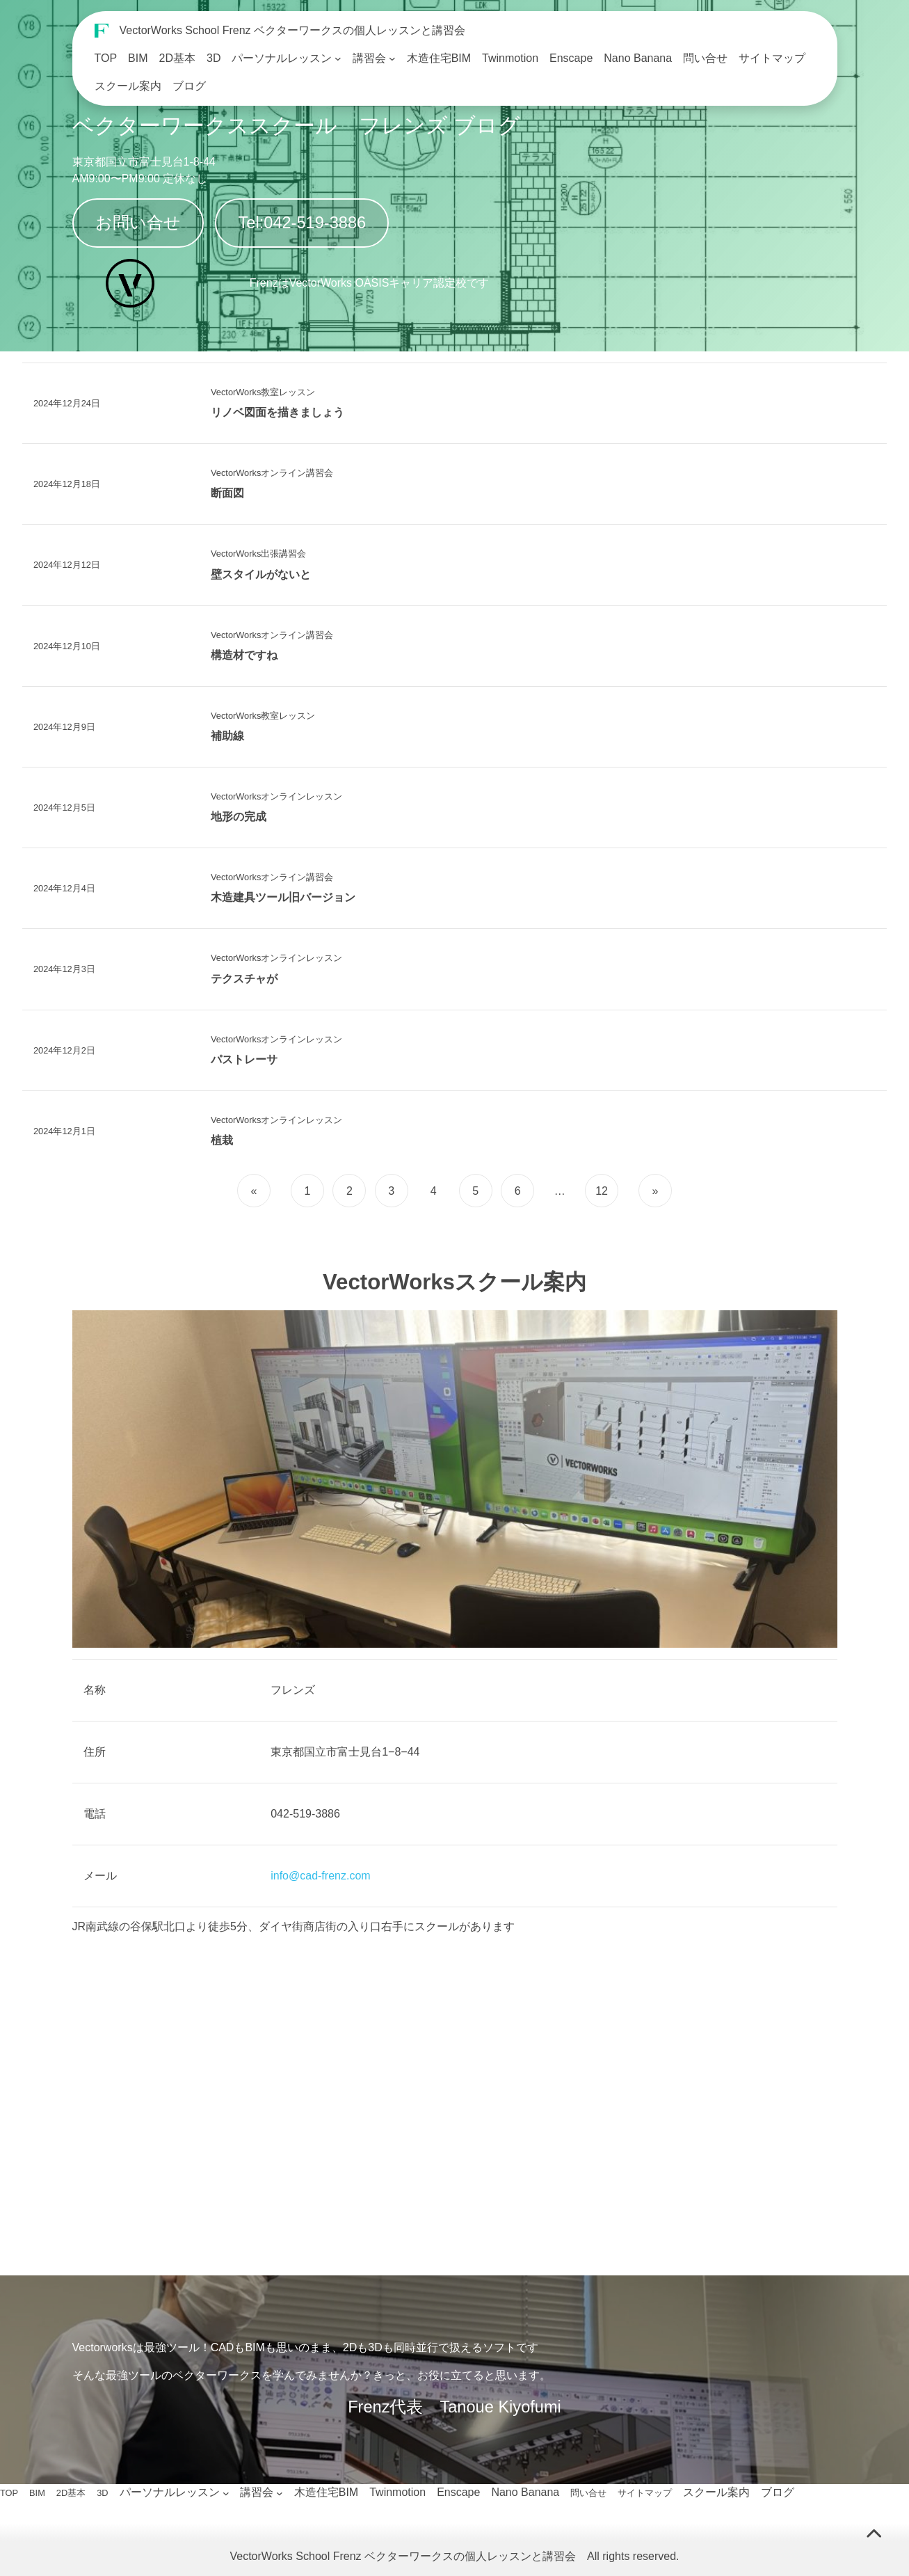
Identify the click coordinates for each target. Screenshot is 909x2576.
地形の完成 (238, 816)
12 (601, 1191)
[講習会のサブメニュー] (392, 58)
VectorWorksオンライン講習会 (272, 473)
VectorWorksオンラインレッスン (276, 796)
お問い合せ (138, 223)
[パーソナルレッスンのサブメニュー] (338, 58)
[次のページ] (653, 1190)
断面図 (227, 493)
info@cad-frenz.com (320, 1876)
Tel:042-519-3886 (303, 223)
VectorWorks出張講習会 (258, 553)
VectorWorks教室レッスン (263, 392)
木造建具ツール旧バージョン (283, 897)
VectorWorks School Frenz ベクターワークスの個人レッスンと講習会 (293, 30)
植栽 (222, 1140)
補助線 (227, 736)
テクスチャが (244, 979)
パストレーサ (244, 1059)
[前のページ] (255, 1190)
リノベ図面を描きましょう (277, 412)
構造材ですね (244, 655)
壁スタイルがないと (261, 574)
